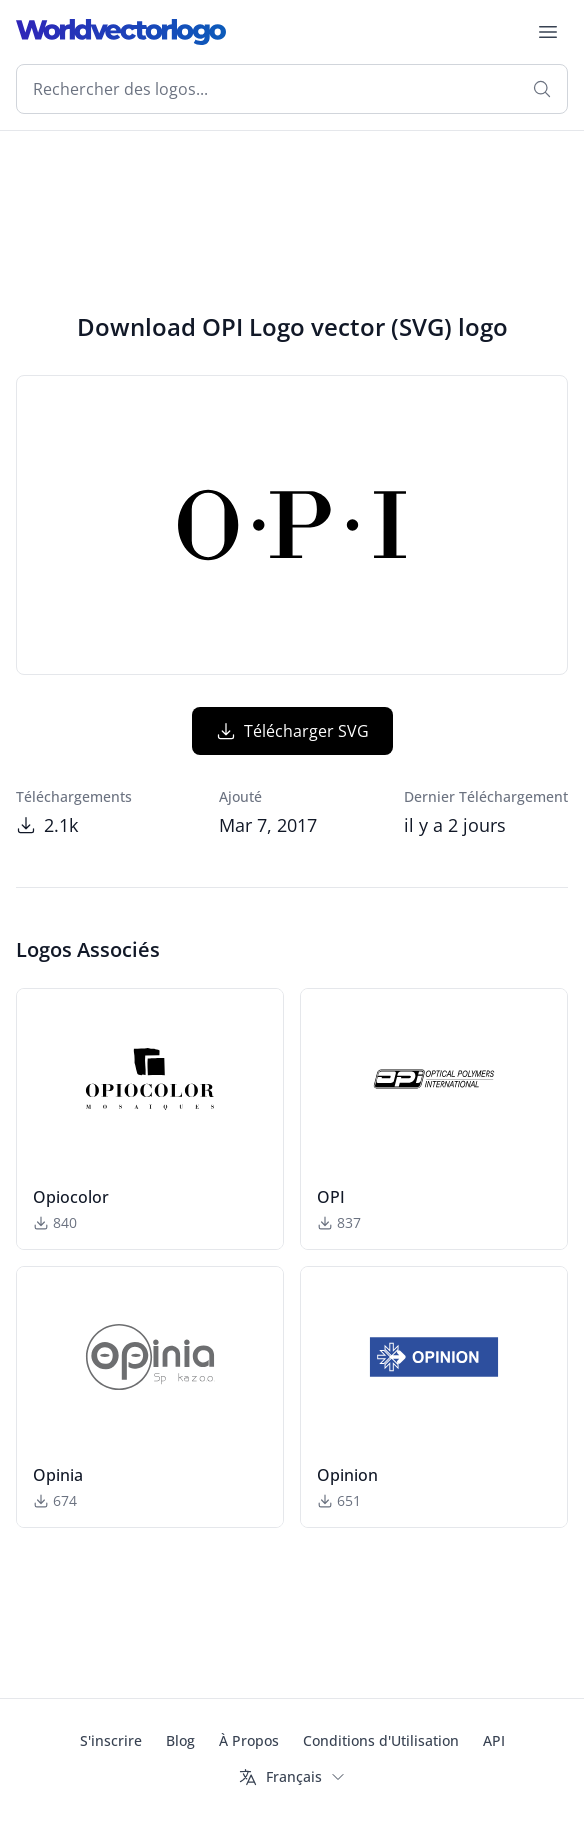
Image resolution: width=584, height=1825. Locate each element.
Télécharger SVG (292, 731)
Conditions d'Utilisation (381, 1740)
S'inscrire (111, 1740)
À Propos (249, 1740)
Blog (180, 1740)
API (494, 1740)
